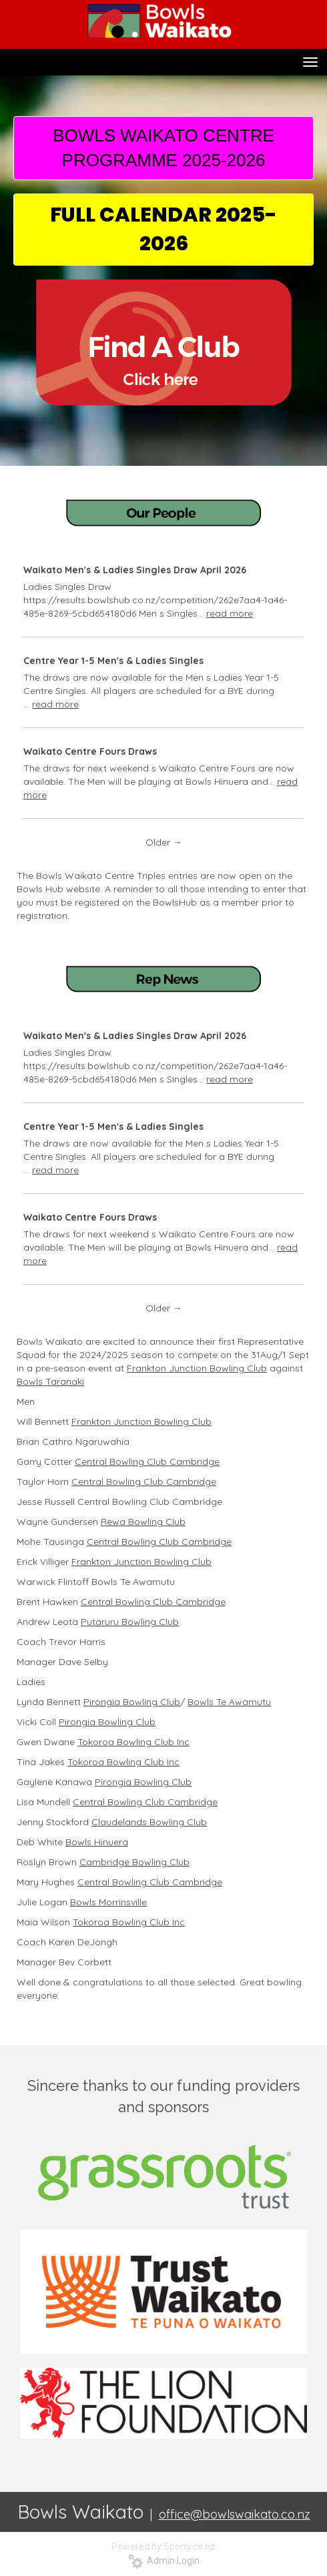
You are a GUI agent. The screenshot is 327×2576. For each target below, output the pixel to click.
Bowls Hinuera (96, 1842)
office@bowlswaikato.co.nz (234, 2514)
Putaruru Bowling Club (130, 1622)
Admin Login (164, 2560)
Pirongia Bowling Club (131, 1702)
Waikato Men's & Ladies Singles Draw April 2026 (134, 570)
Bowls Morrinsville (108, 1902)
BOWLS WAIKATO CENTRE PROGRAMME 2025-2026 (163, 147)
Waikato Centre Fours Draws (90, 751)
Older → (163, 842)
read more (229, 613)
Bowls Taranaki (50, 1381)
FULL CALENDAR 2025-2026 (163, 229)
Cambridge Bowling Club (134, 1862)
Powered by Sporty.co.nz (163, 2546)
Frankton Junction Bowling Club (197, 1368)
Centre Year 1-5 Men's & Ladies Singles (113, 661)
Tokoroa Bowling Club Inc (133, 1742)
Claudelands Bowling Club (149, 1822)
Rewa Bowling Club (143, 1522)
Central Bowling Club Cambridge (147, 1462)
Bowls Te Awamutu (229, 1702)
